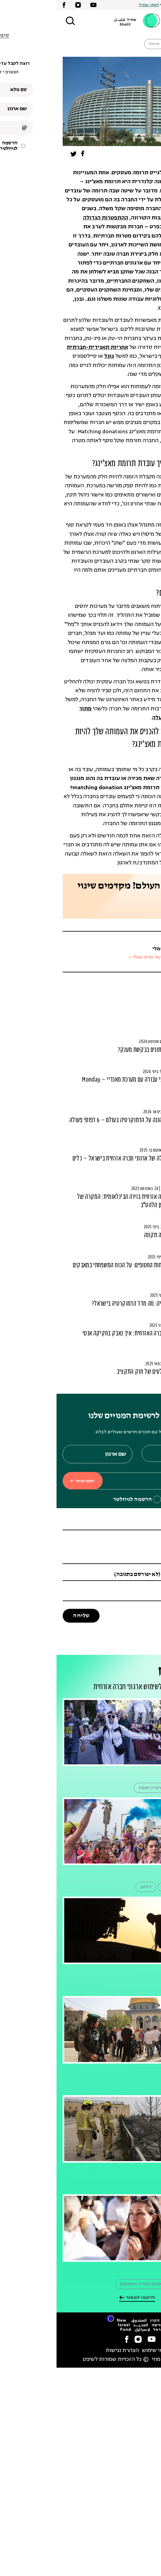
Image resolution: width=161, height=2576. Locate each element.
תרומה (97, 44)
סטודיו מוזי (107, 2359)
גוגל (52, 356)
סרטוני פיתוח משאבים (131, 998)
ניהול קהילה (140, 1010)
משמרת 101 (139, 2284)
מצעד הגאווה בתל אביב (128, 1887)
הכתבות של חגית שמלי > (96, 957)
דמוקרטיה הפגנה (98, 1787)
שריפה (144, 2184)
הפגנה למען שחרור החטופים (90, 2284)
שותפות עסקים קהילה (132, 44)
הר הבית (142, 2085)
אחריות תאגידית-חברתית (41, 347)
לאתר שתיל (92, 5)
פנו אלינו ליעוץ (129, 906)
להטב (89, 1887)
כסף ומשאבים (139, 986)
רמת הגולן (121, 1986)
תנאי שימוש (98, 2350)
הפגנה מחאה (137, 1787)
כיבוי (122, 2184)
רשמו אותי (26, 1481)
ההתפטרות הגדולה (49, 218)
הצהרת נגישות (65, 2350)
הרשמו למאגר (81, 2297)
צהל (146, 1986)
